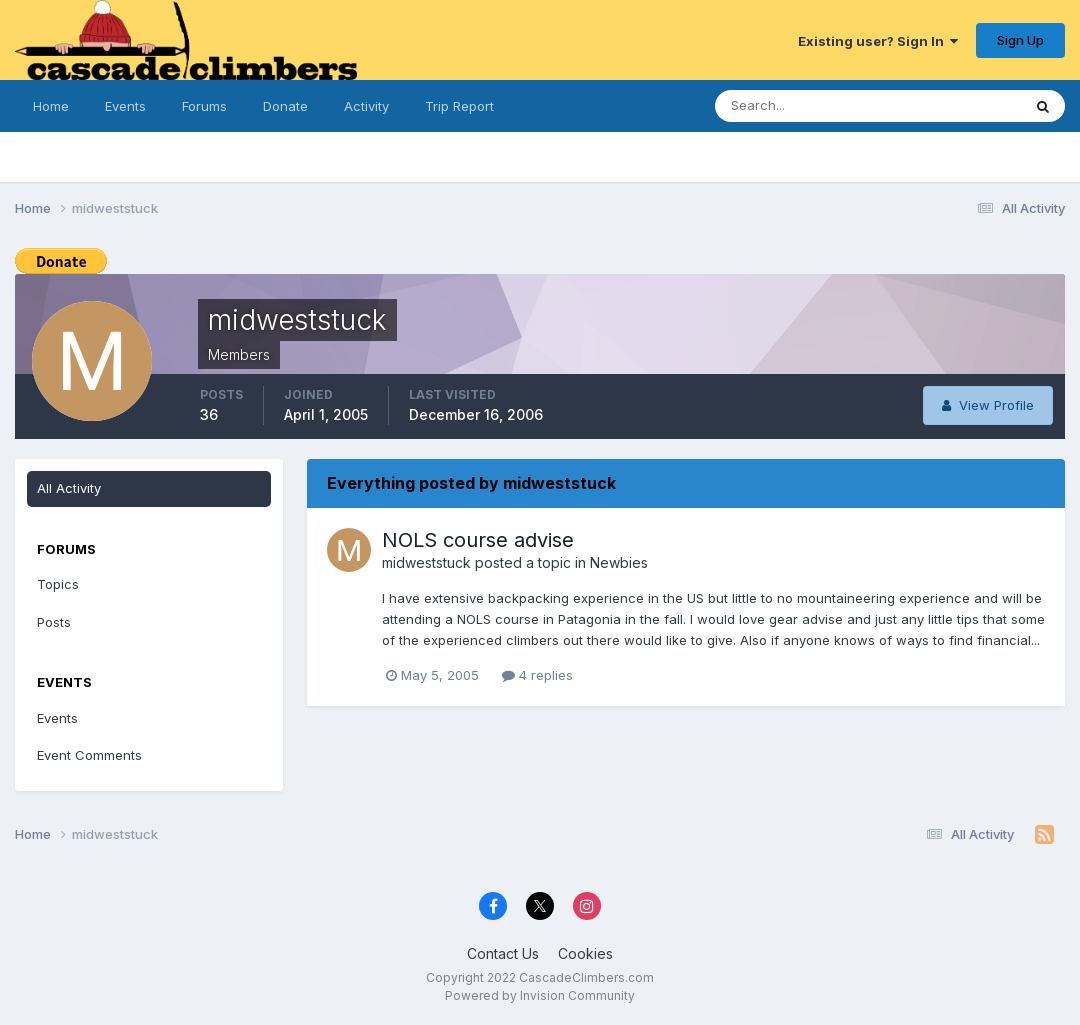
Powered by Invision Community (540, 995)
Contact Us (503, 953)
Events (125, 106)
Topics (58, 584)
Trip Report (459, 106)
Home (51, 106)
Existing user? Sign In (878, 41)
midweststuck (426, 562)
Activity (366, 106)
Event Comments (89, 755)
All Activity (69, 488)
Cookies (585, 953)
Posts (54, 622)
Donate (285, 106)
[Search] (813, 106)
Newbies (619, 562)
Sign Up (1020, 40)
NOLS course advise (478, 540)
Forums (204, 106)
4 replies (537, 675)
